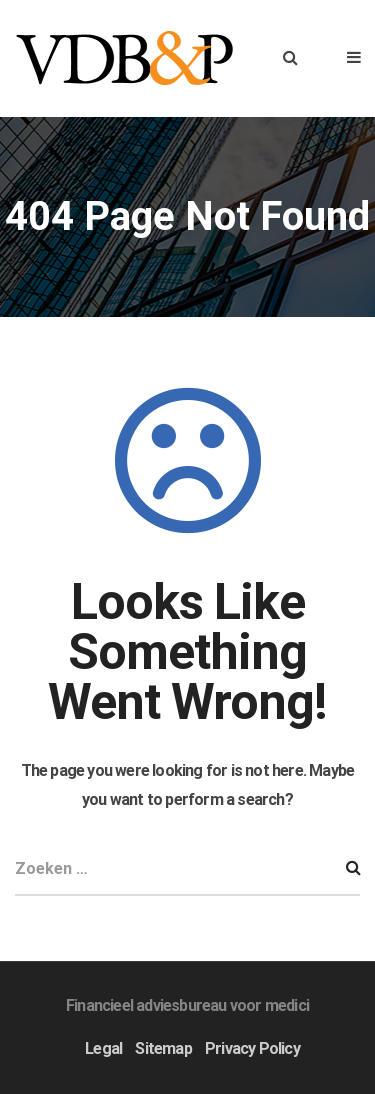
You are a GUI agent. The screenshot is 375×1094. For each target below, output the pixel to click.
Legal (103, 1048)
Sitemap (163, 1048)
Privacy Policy (252, 1048)
